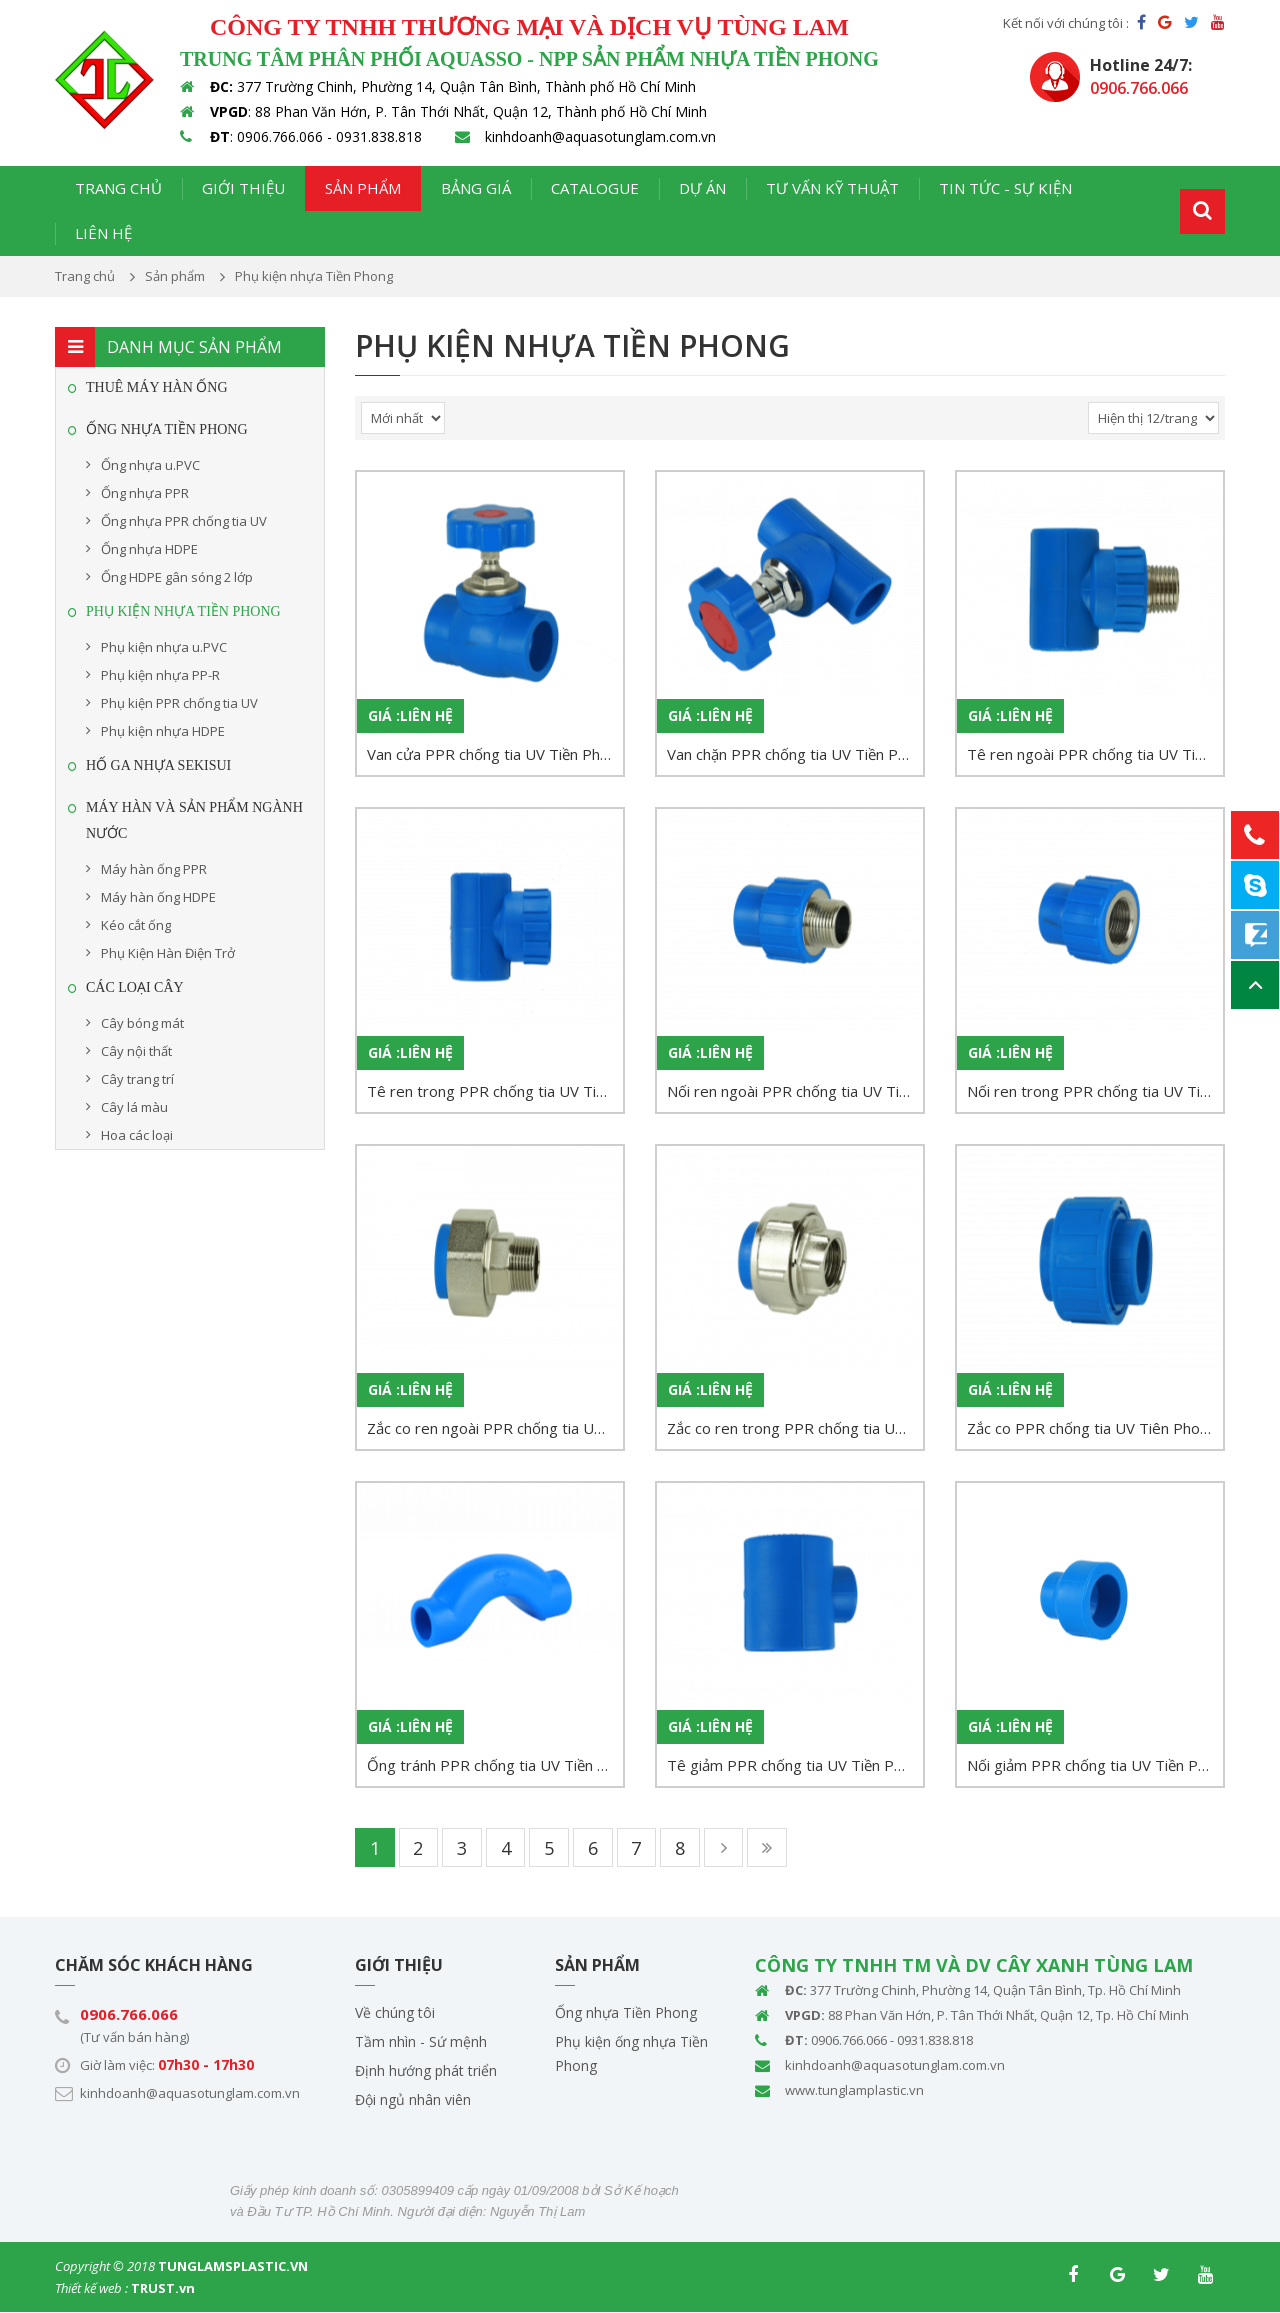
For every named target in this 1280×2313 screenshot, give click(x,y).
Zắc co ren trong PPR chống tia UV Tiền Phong (795, 1428)
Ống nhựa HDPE (149, 549)
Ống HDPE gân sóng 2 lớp (177, 577)
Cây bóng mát (142, 1023)
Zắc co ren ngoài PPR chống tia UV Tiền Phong (495, 1428)
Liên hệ (103, 233)
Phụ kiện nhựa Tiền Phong (183, 611)
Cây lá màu (134, 1107)
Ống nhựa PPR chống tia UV (184, 521)
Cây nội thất (136, 1051)
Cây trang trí (137, 1079)
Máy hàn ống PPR (154, 869)
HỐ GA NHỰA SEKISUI (158, 765)
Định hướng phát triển (426, 2071)
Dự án (702, 188)
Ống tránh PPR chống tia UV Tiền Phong (495, 1765)
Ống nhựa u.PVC (150, 465)
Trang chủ (118, 188)
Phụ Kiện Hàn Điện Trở (168, 953)
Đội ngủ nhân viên (413, 2100)
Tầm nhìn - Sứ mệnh (421, 2042)
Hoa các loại (137, 1135)
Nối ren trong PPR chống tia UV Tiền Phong (1095, 1091)
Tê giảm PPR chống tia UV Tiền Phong (795, 1765)
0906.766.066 (129, 2015)
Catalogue (595, 188)
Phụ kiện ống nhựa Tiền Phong (631, 2054)
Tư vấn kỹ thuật (832, 188)
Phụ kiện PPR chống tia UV (179, 703)
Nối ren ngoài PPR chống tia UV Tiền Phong (795, 1091)
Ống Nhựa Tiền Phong (167, 429)
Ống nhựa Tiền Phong (626, 2013)
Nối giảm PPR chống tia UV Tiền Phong (1095, 1765)
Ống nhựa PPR (145, 493)
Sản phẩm (363, 188)
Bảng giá (476, 188)
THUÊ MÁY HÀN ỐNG (157, 387)
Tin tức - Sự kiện (1005, 188)
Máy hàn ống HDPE (158, 897)
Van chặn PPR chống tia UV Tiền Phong (795, 754)
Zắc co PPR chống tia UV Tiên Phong (1092, 1428)
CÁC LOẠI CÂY (135, 987)
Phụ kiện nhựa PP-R (160, 675)
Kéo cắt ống (136, 925)
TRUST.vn (163, 2289)
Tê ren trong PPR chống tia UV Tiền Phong (495, 1091)
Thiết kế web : (91, 2289)
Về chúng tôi (395, 2013)
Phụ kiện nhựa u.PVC (164, 647)
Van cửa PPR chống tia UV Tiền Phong (495, 754)
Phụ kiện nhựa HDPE (163, 731)
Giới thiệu (243, 188)
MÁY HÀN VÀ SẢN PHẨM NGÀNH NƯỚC (194, 820)
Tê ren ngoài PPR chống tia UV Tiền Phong (1095, 754)
